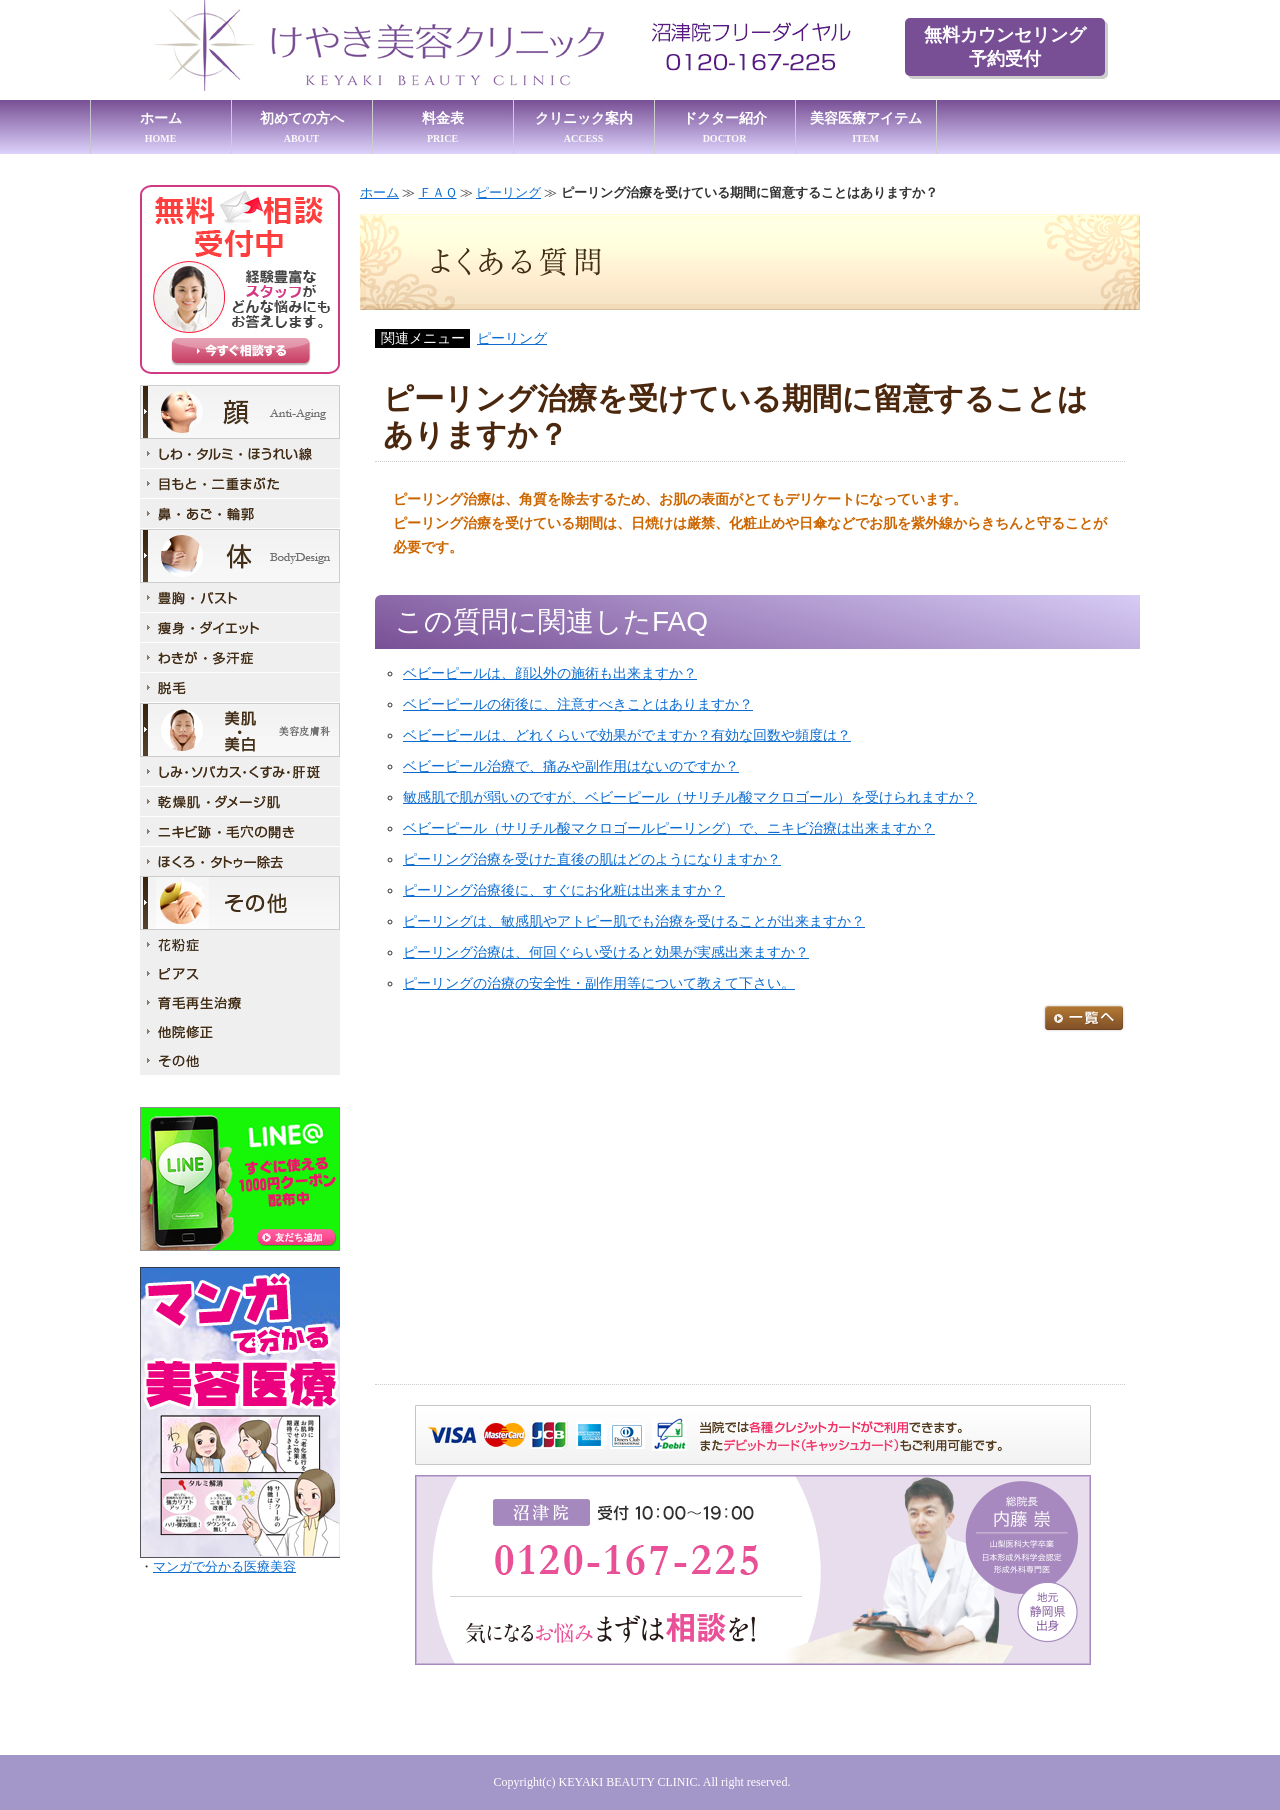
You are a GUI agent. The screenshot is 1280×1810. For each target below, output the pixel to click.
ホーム (161, 127)
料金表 (443, 127)
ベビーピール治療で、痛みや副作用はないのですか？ (571, 766)
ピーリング (508, 192)
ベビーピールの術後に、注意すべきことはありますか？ (578, 704)
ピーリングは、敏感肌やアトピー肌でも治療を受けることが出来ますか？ (634, 921)
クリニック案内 (584, 127)
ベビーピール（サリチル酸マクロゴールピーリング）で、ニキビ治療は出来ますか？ (669, 828)
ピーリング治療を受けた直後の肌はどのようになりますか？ (592, 859)
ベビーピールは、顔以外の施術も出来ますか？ (550, 673)
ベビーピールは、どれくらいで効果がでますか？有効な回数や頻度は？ (627, 735)
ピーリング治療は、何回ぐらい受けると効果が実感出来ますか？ (606, 952)
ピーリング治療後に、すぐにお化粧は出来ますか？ (564, 890)
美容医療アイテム (866, 127)
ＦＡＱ (438, 192)
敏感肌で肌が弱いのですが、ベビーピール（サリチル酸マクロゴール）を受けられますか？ (690, 797)
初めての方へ (302, 127)
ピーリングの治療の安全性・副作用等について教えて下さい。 (599, 983)
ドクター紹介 (725, 127)
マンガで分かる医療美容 (224, 1566)
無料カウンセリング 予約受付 (1005, 47)
